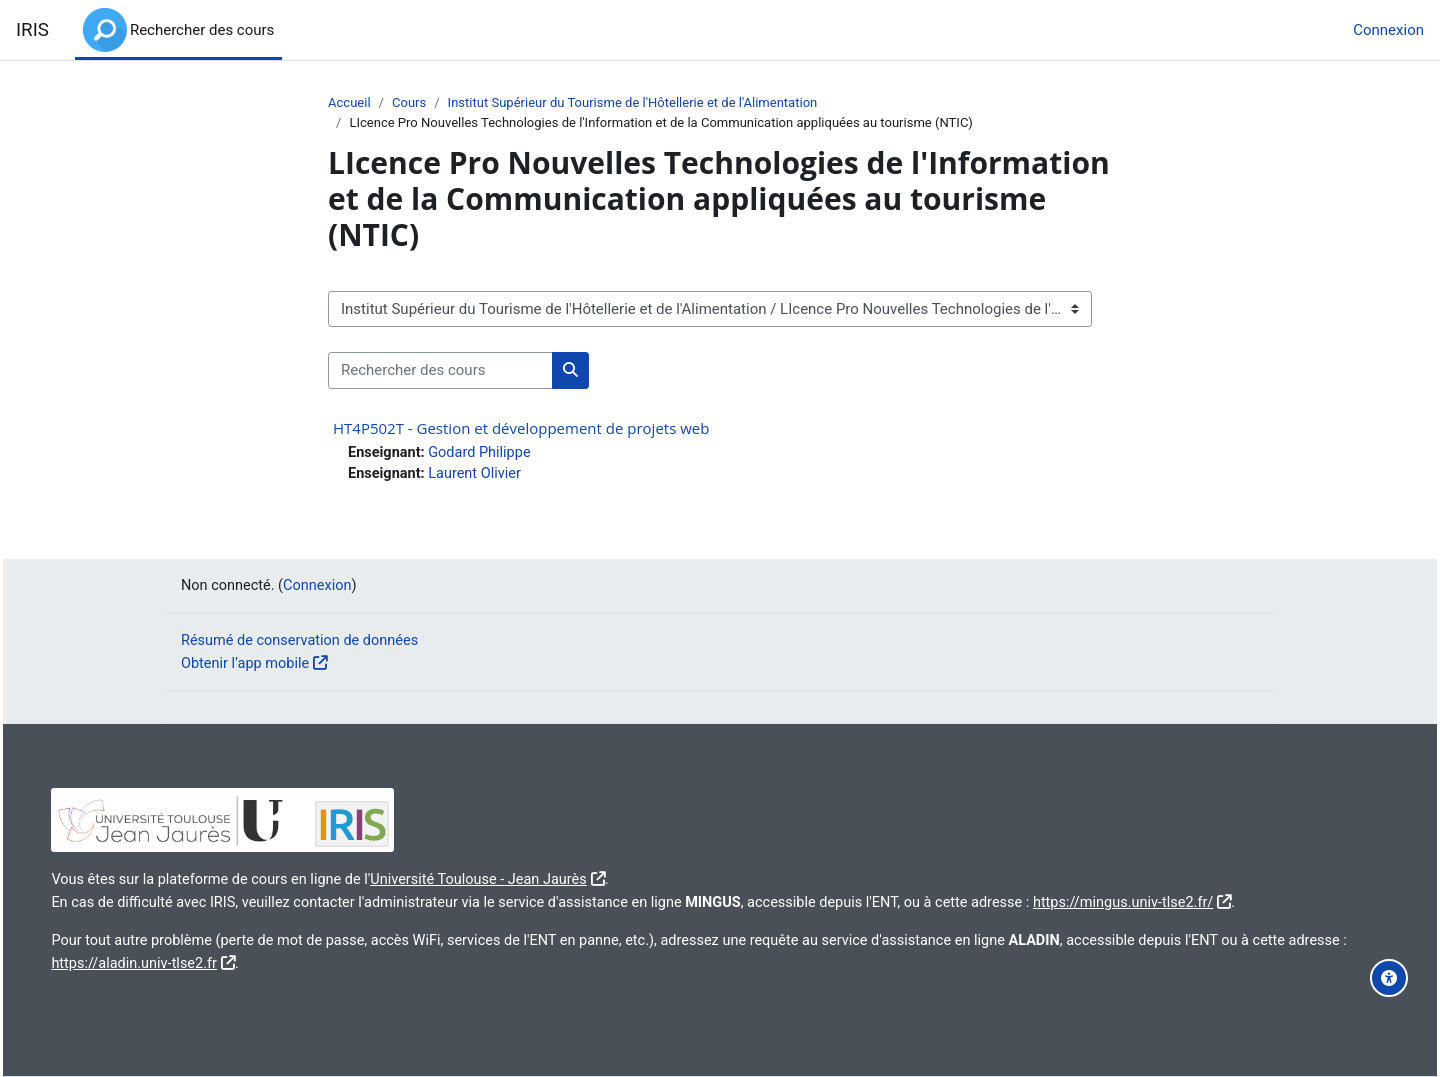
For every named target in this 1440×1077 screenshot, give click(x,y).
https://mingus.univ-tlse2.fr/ (1205, 901)
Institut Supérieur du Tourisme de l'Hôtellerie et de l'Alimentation (642, 103)
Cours (411, 103)
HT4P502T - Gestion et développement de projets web (521, 429)
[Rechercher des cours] (440, 371)
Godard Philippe (484, 454)
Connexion (1388, 30)
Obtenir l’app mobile (247, 662)
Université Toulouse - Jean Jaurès (538, 879)
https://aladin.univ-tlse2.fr (286, 962)
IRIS (32, 30)
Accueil (350, 103)
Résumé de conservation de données (304, 640)
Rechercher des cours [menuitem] (202, 30)
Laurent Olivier (479, 476)
